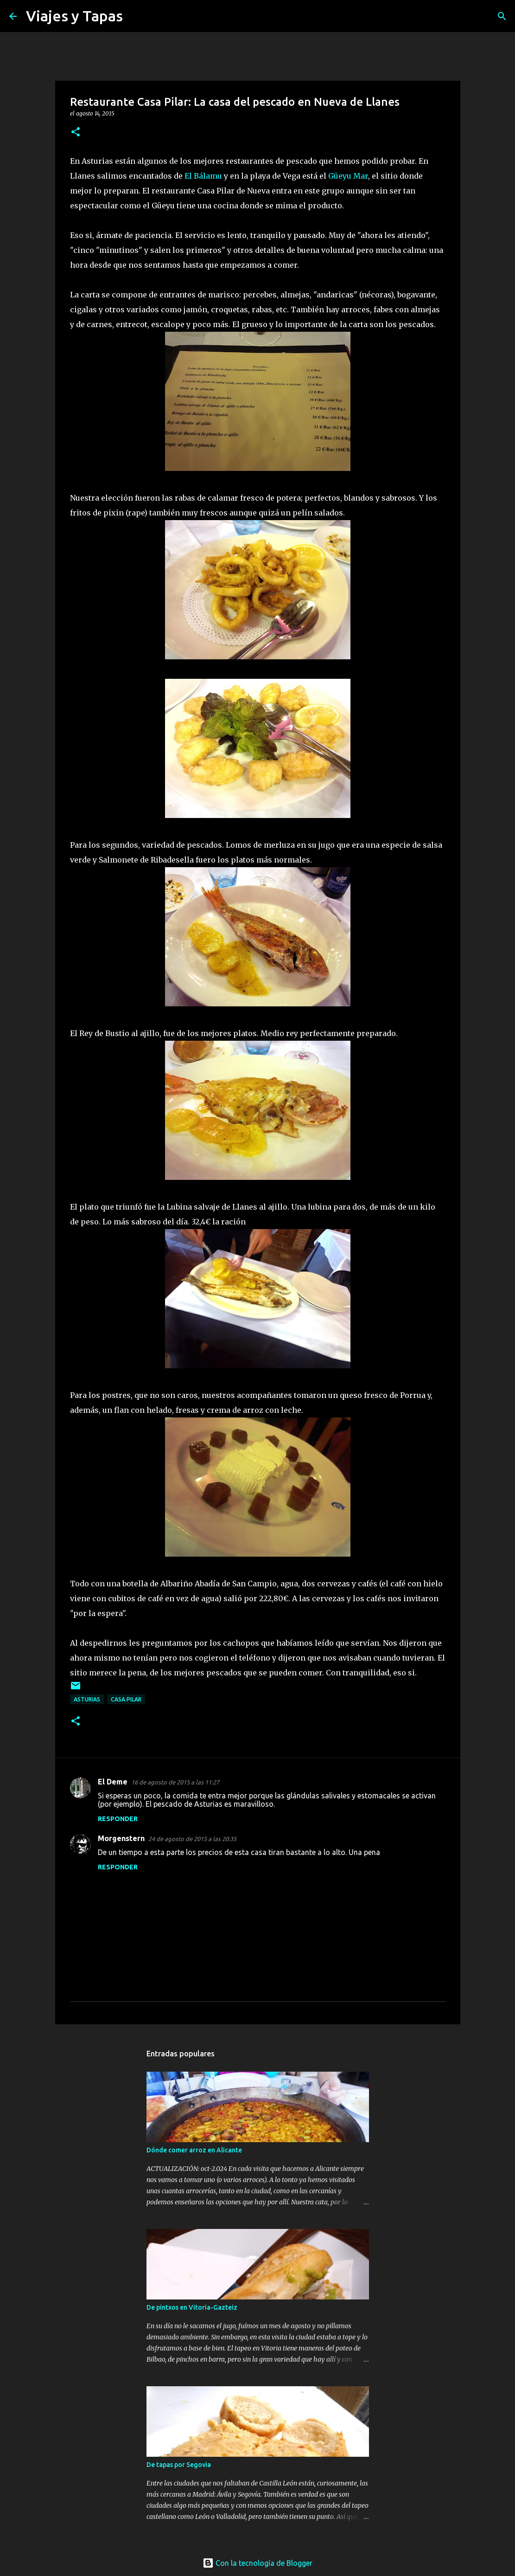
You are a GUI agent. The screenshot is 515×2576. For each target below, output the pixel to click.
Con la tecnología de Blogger (257, 2563)
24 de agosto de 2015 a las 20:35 (192, 1838)
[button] (75, 132)
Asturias (87, 1699)
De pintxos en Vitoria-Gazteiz (191, 2307)
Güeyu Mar (348, 175)
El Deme (112, 1781)
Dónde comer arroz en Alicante (194, 2150)
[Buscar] (135, 16)
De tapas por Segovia (178, 2464)
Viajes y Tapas (74, 15)
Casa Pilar (126, 1699)
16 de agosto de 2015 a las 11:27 (175, 1782)
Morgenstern (121, 1838)
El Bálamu (203, 175)
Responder (118, 1819)
